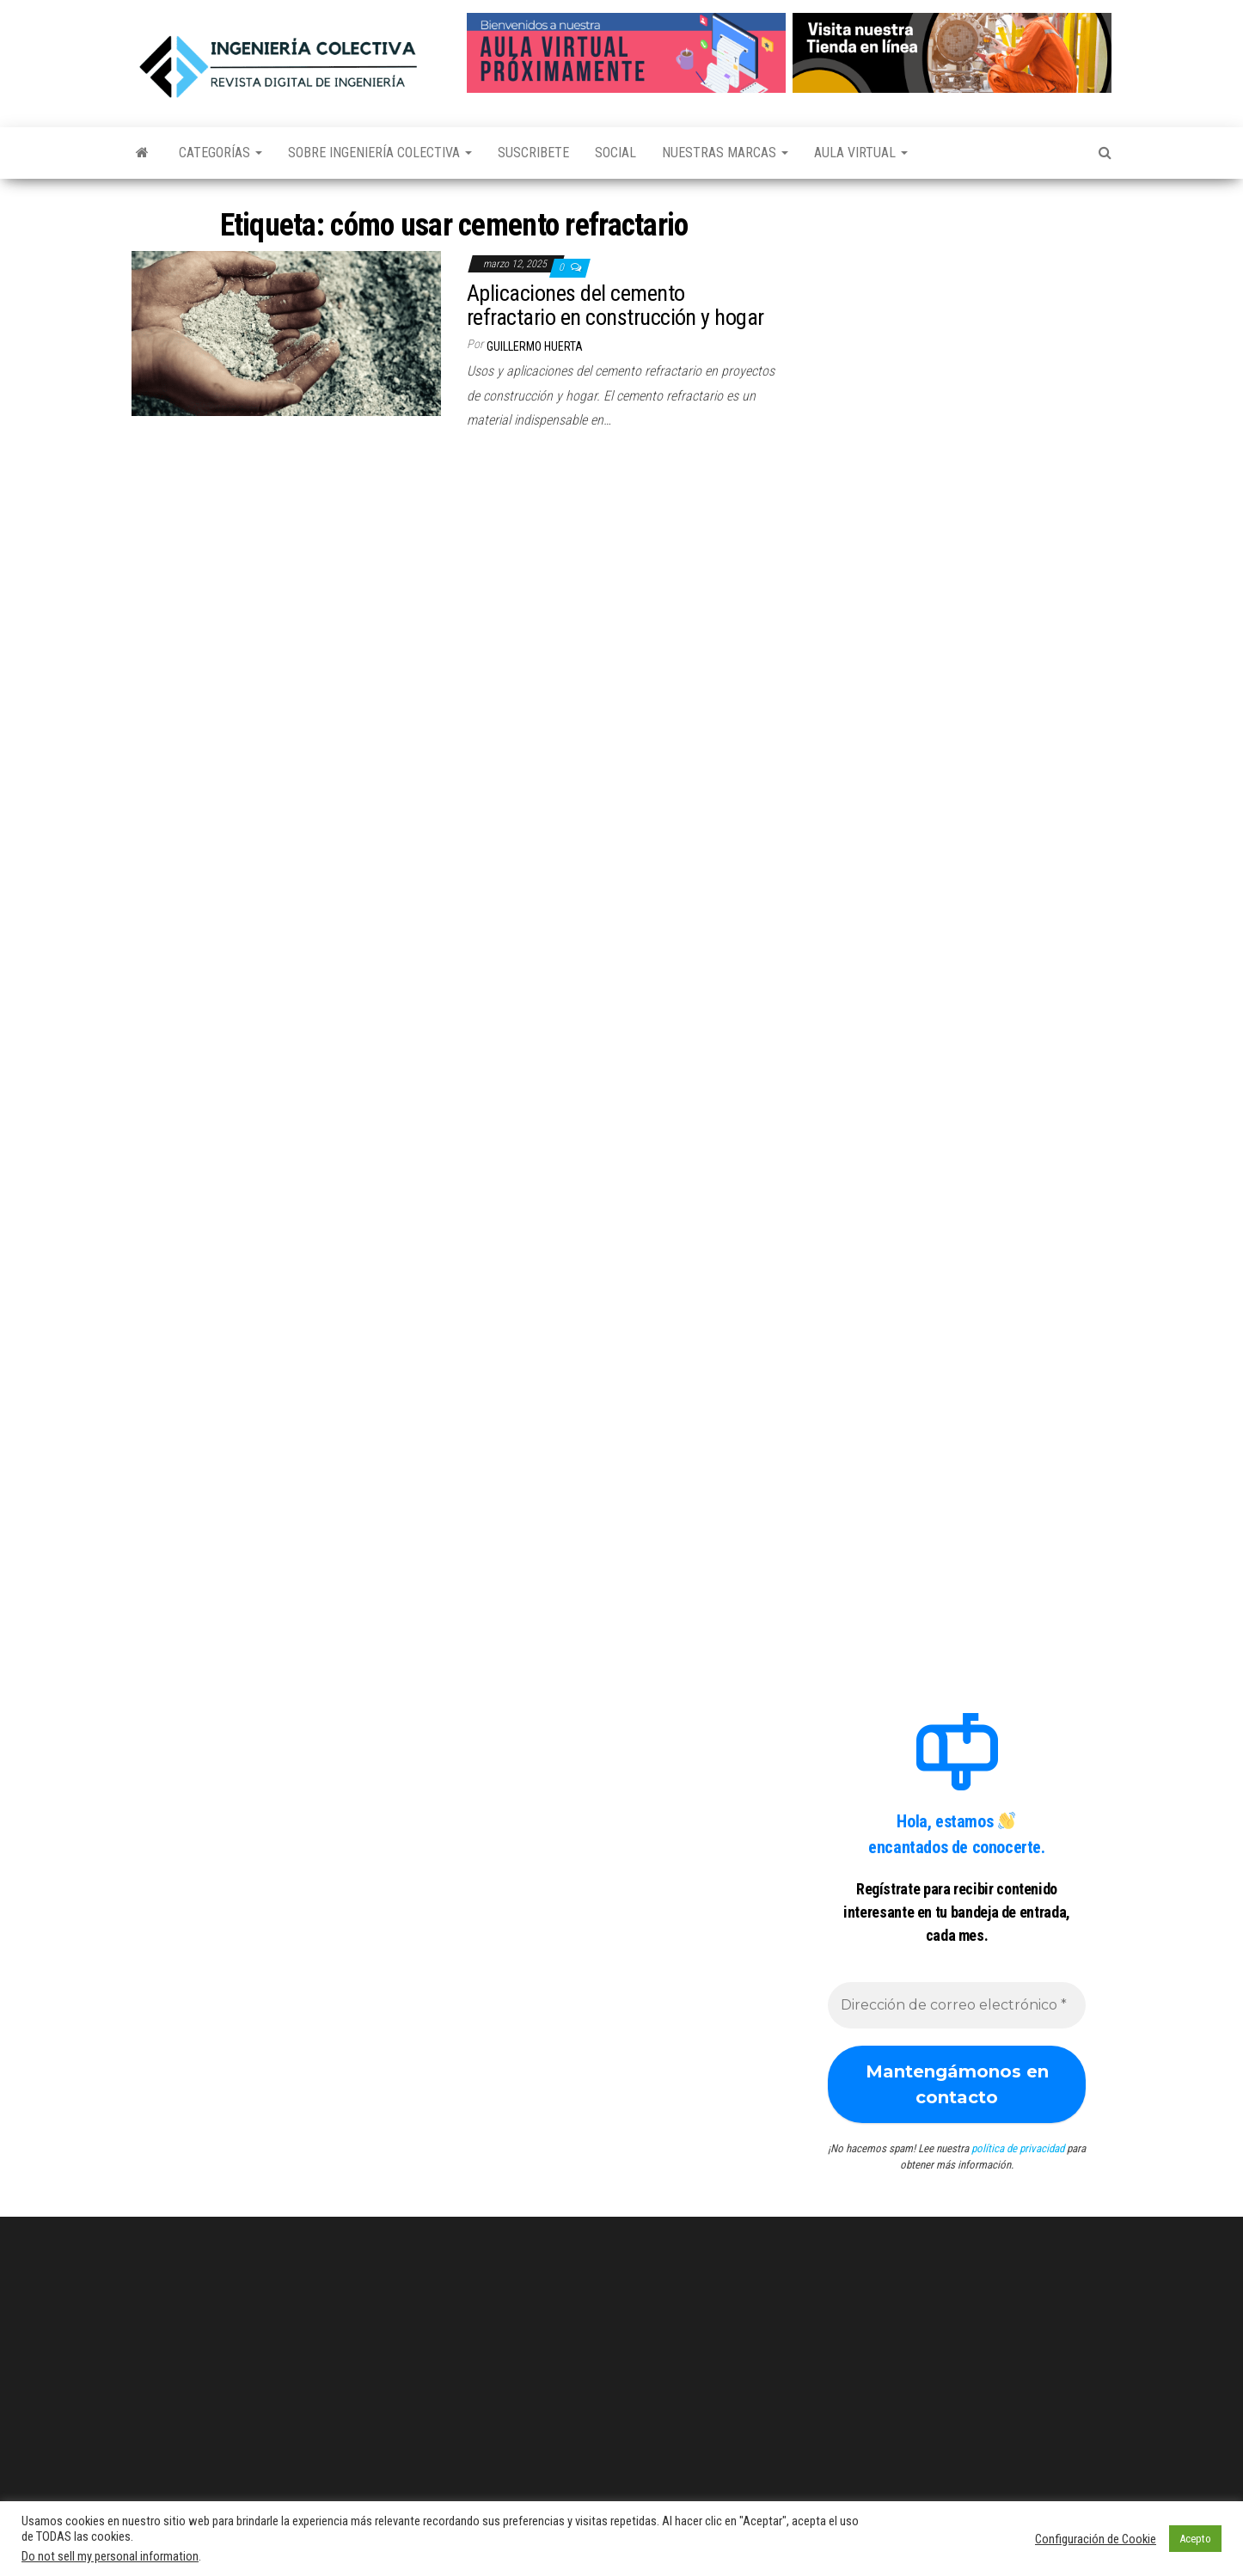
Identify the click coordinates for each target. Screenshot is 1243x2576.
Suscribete (533, 152)
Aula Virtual (861, 152)
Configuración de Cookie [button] (1095, 2539)
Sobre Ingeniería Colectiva (380, 152)
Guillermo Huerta (535, 346)
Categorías (220, 152)
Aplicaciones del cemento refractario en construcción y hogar (615, 305)
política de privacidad (1017, 2148)
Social (615, 152)
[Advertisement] (956, 312)
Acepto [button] (1195, 2538)
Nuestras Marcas (725, 152)
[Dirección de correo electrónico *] (957, 2005)
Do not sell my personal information (110, 2556)
